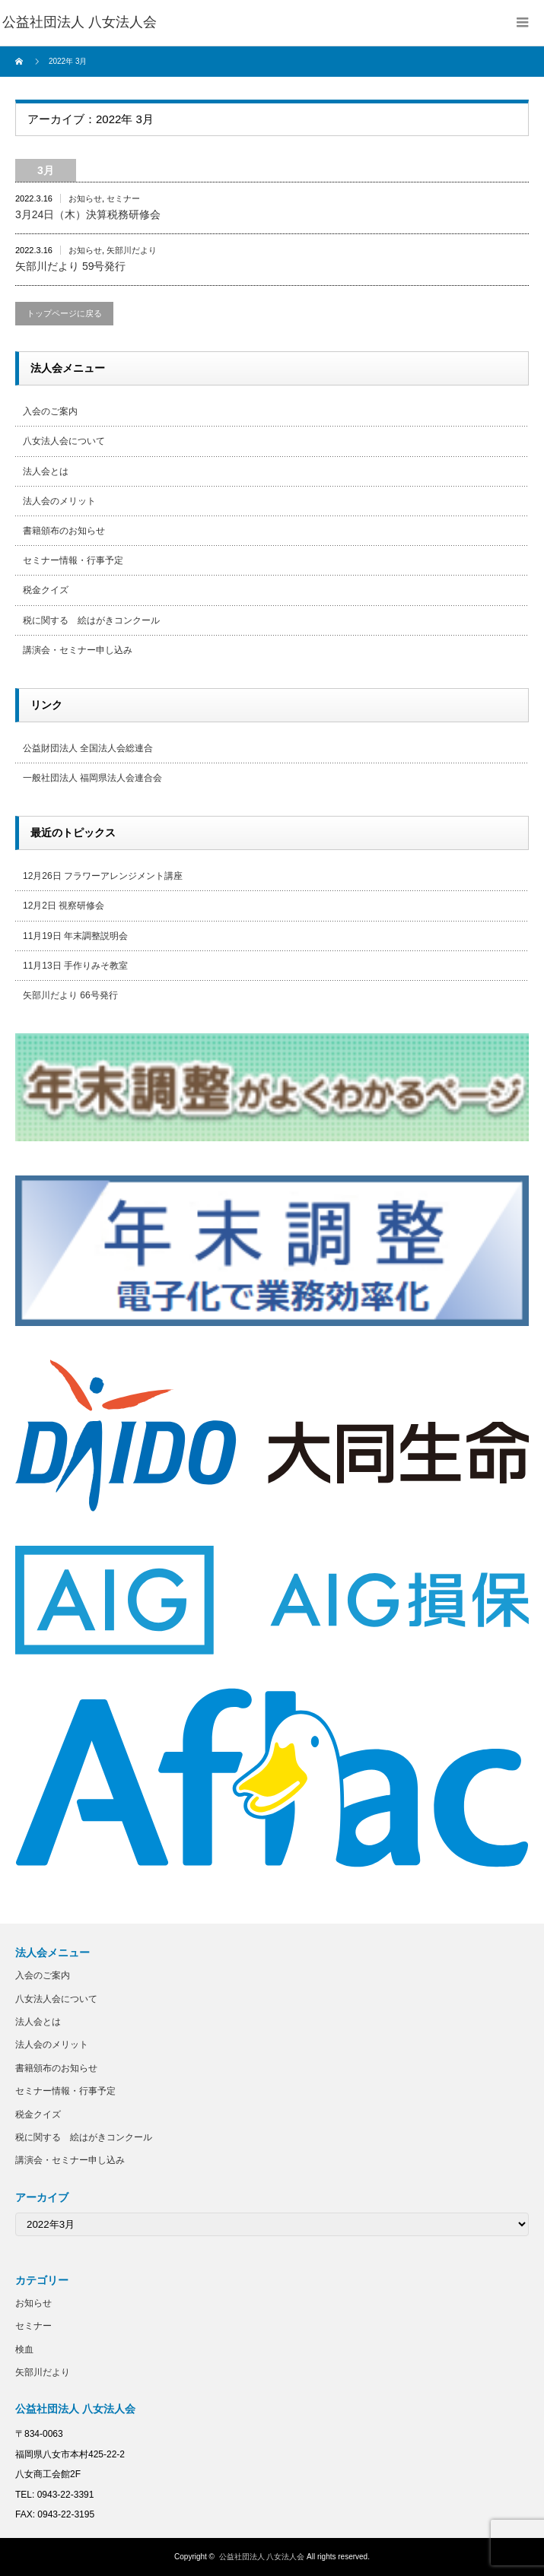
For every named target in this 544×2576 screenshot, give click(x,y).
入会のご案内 (50, 411)
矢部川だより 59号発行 (70, 266)
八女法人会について (64, 441)
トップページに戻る (64, 313)
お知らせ (85, 198)
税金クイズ (45, 590)
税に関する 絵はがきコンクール (91, 620)
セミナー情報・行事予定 (73, 560)
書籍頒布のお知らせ (64, 530)
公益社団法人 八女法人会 (262, 2556)
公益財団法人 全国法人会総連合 (88, 748)
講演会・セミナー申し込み (77, 650)
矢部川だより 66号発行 (70, 995)
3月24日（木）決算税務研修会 (88, 214)
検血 (24, 2349)
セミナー (123, 198)
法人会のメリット (59, 501)
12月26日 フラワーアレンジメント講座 (103, 876)
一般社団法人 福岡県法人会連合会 (92, 777)
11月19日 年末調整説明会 (75, 936)
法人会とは (45, 471)
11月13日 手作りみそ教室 (75, 965)
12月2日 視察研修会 (63, 905)
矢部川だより (132, 250)
